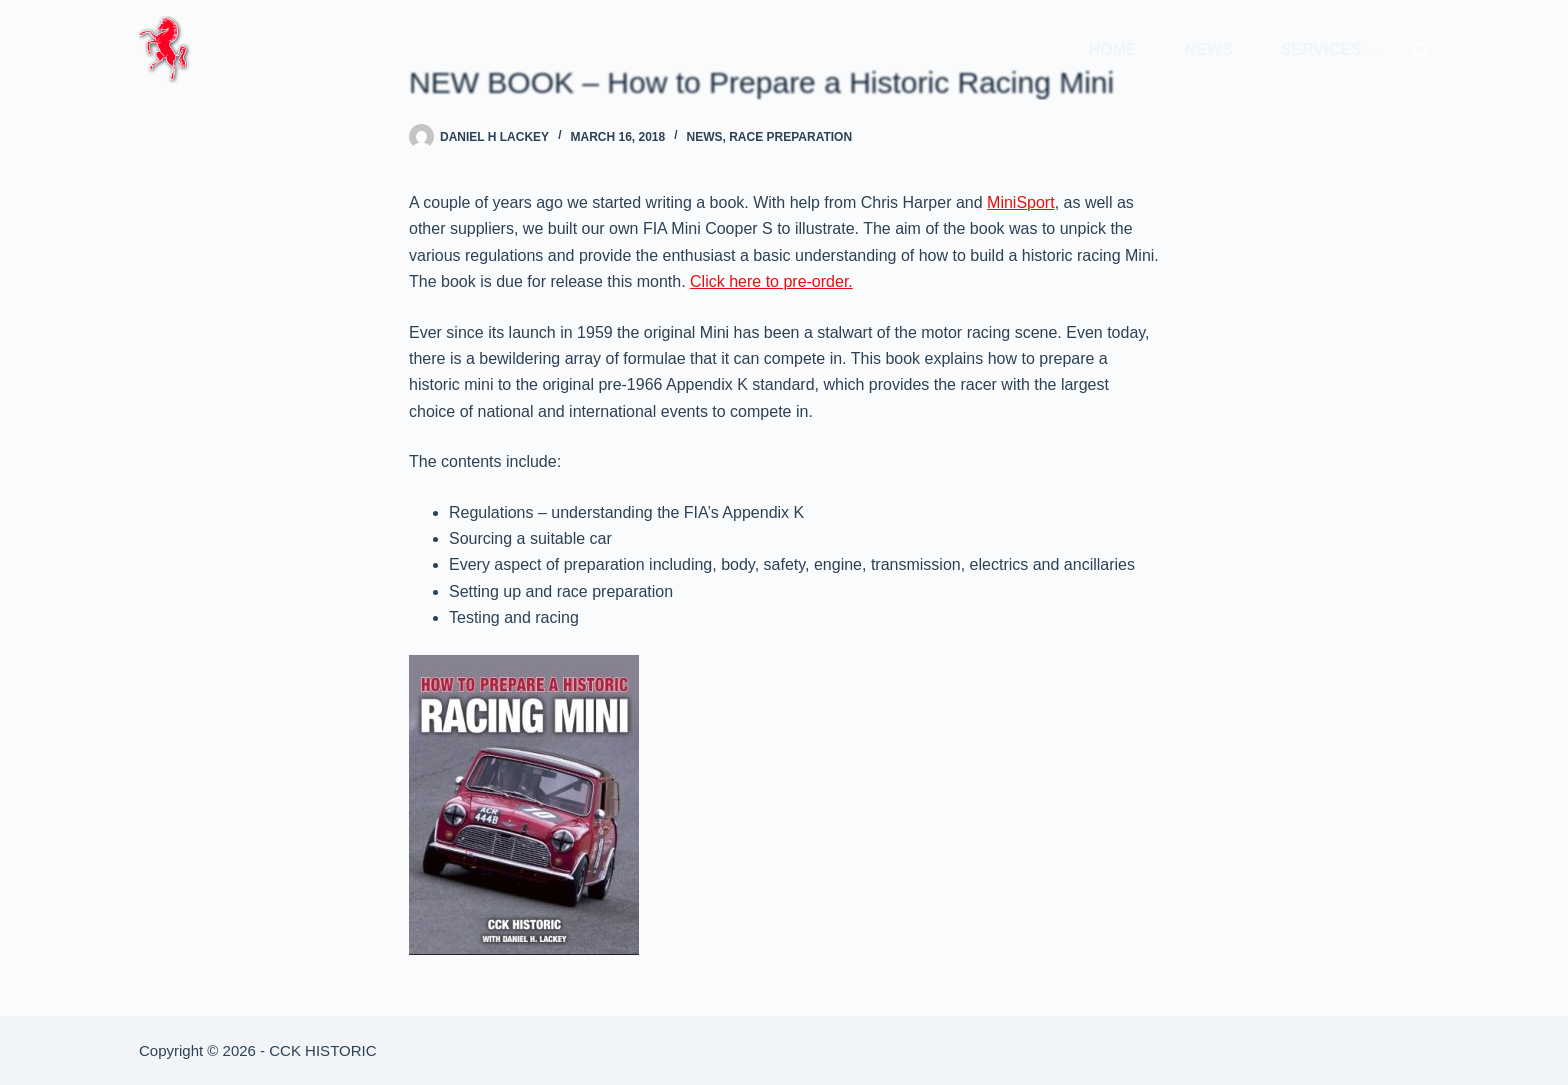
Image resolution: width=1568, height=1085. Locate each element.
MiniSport (1021, 202)
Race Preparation (790, 137)
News (1209, 49)
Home (1113, 49)
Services (1335, 50)
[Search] (1421, 50)
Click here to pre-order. (771, 281)
